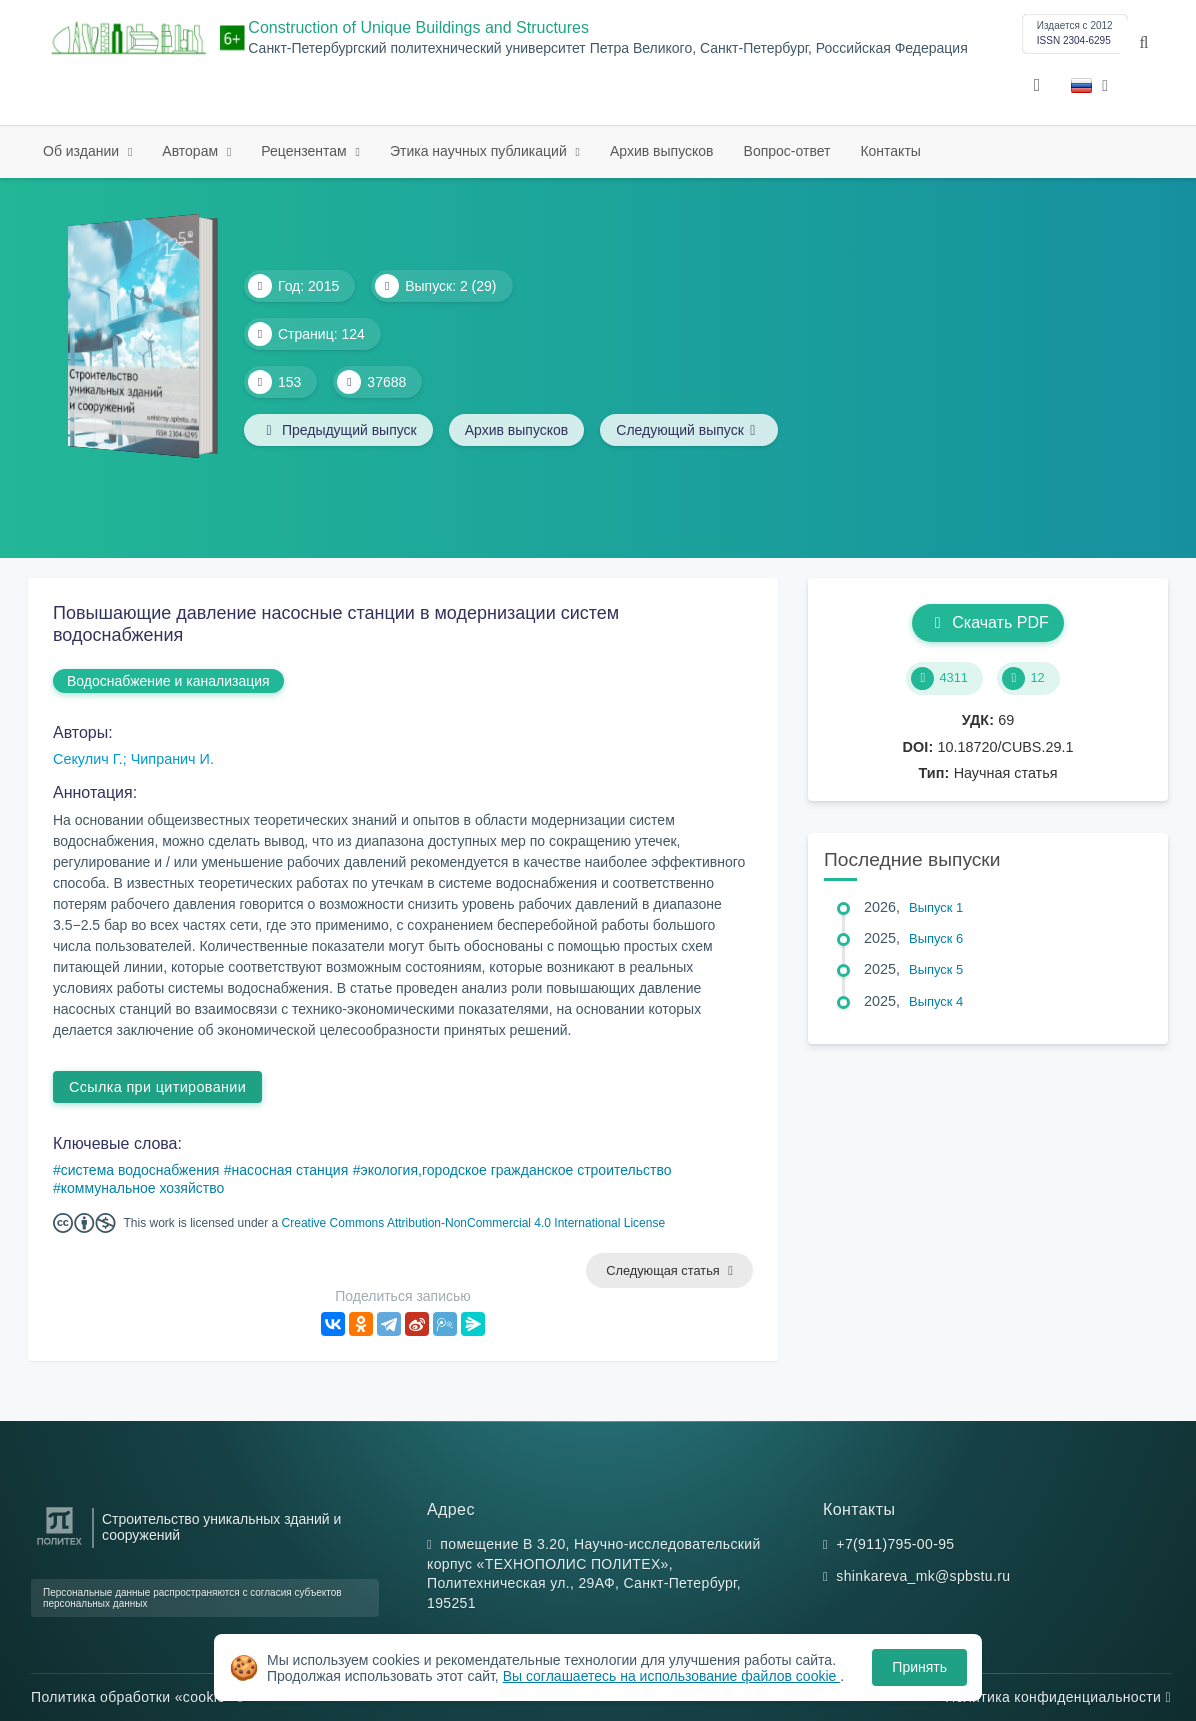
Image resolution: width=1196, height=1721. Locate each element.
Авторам (192, 151)
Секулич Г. (88, 759)
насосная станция (290, 1170)
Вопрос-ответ (787, 151)
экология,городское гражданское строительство (516, 1170)
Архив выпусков (662, 151)
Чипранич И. (172, 759)
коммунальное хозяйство (142, 1188)
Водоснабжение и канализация (168, 681)
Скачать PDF (987, 622)
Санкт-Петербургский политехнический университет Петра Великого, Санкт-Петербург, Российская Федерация (607, 48)
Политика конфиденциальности (1058, 1697)
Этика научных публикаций (480, 151)
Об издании (83, 151)
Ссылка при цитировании (157, 1087)
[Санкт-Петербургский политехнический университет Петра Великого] (59, 1545)
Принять (919, 1667)
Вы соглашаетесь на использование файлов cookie (672, 1676)
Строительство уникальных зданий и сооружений (221, 1527)
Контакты (890, 151)
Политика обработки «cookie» (137, 1697)
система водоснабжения (140, 1170)
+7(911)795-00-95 (895, 1544)
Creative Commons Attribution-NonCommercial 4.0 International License (474, 1223)
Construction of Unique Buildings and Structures (418, 27)
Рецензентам (305, 151)
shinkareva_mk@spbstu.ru (923, 1576)
